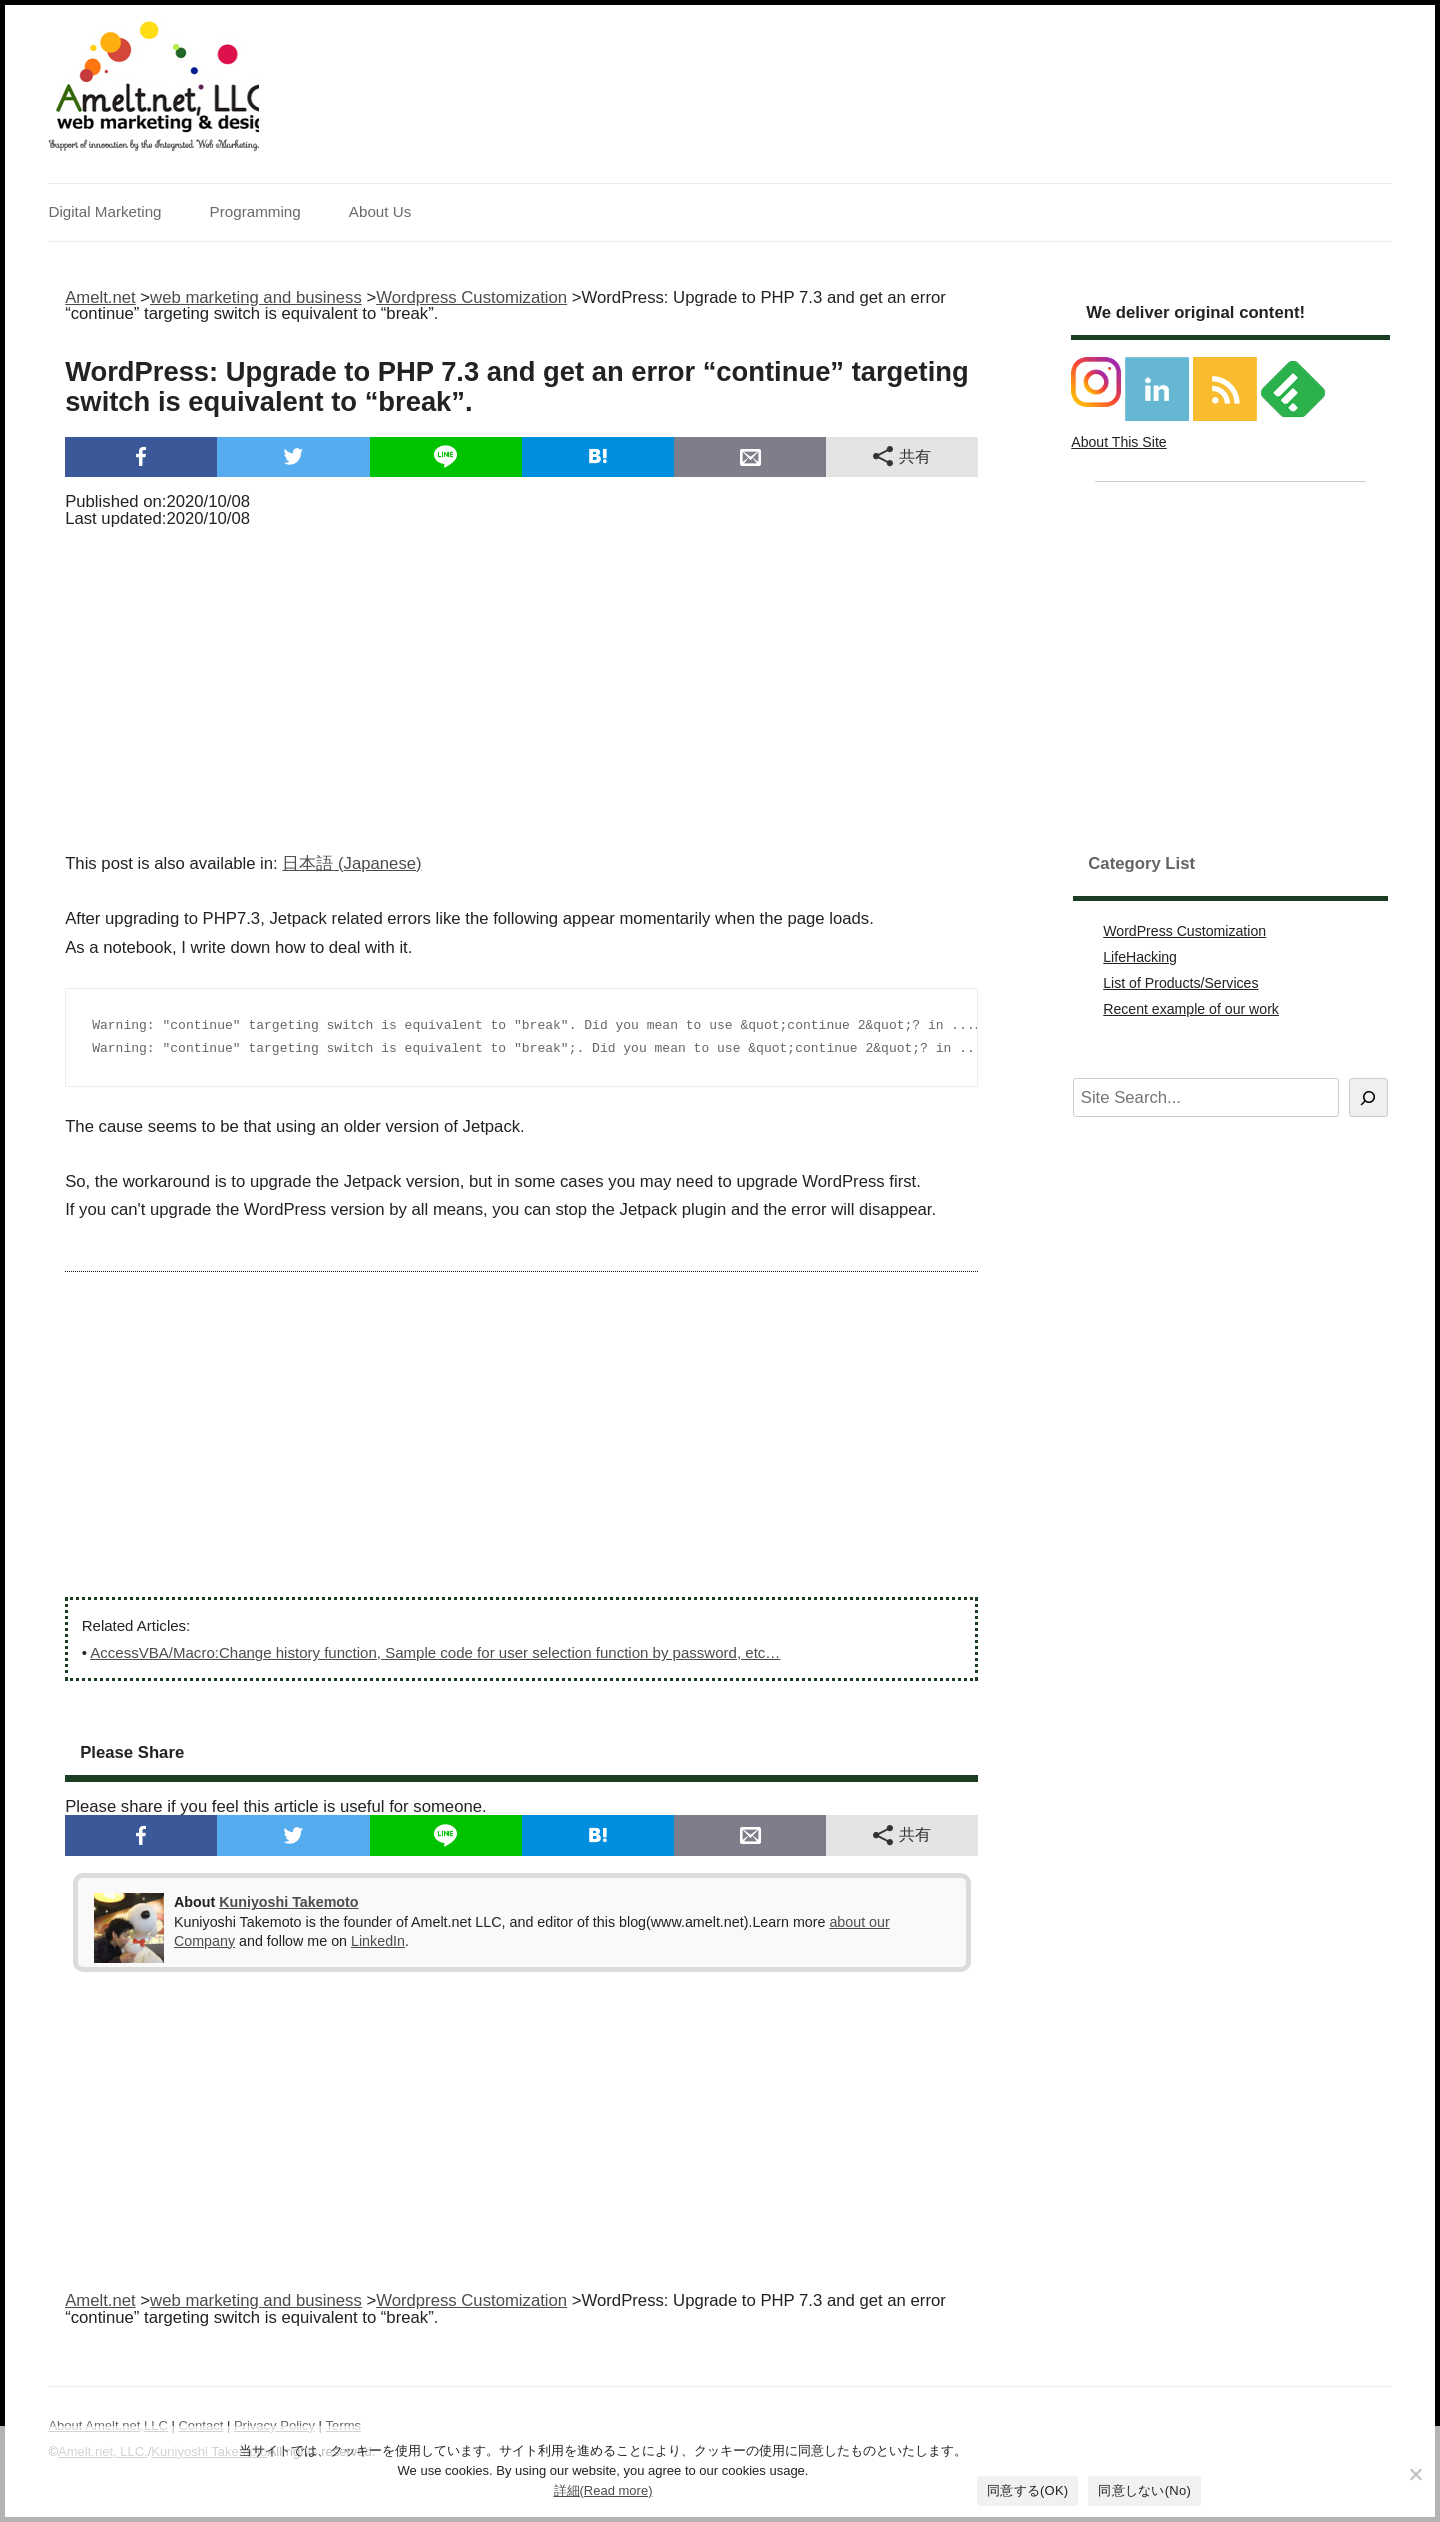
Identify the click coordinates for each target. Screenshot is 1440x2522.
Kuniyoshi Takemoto (288, 1902)
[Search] (1368, 1097)
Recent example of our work (1191, 1009)
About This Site (1118, 442)
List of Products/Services (1180, 983)
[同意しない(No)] (1415, 2474)
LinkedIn (378, 1941)
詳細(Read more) (603, 2490)
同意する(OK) (1027, 2490)
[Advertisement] (521, 684)
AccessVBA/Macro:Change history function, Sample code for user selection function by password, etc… (435, 1652)
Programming (255, 211)
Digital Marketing (104, 211)
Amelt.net (100, 297)
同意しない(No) (1144, 2490)
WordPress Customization (1184, 931)
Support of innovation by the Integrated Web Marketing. (153, 145)
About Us (380, 211)
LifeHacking (1140, 957)
